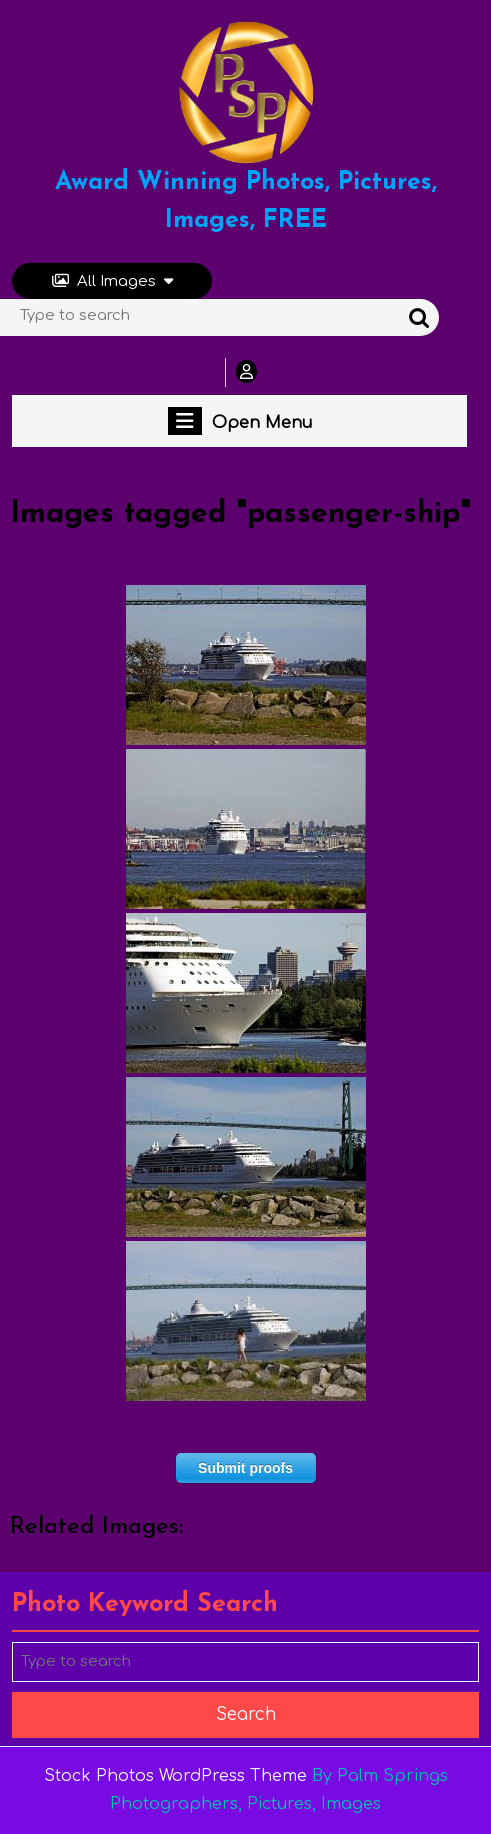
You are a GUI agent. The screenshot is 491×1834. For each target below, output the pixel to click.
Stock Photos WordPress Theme (175, 1776)
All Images (112, 281)
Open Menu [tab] (240, 421)
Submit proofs (245, 1468)
